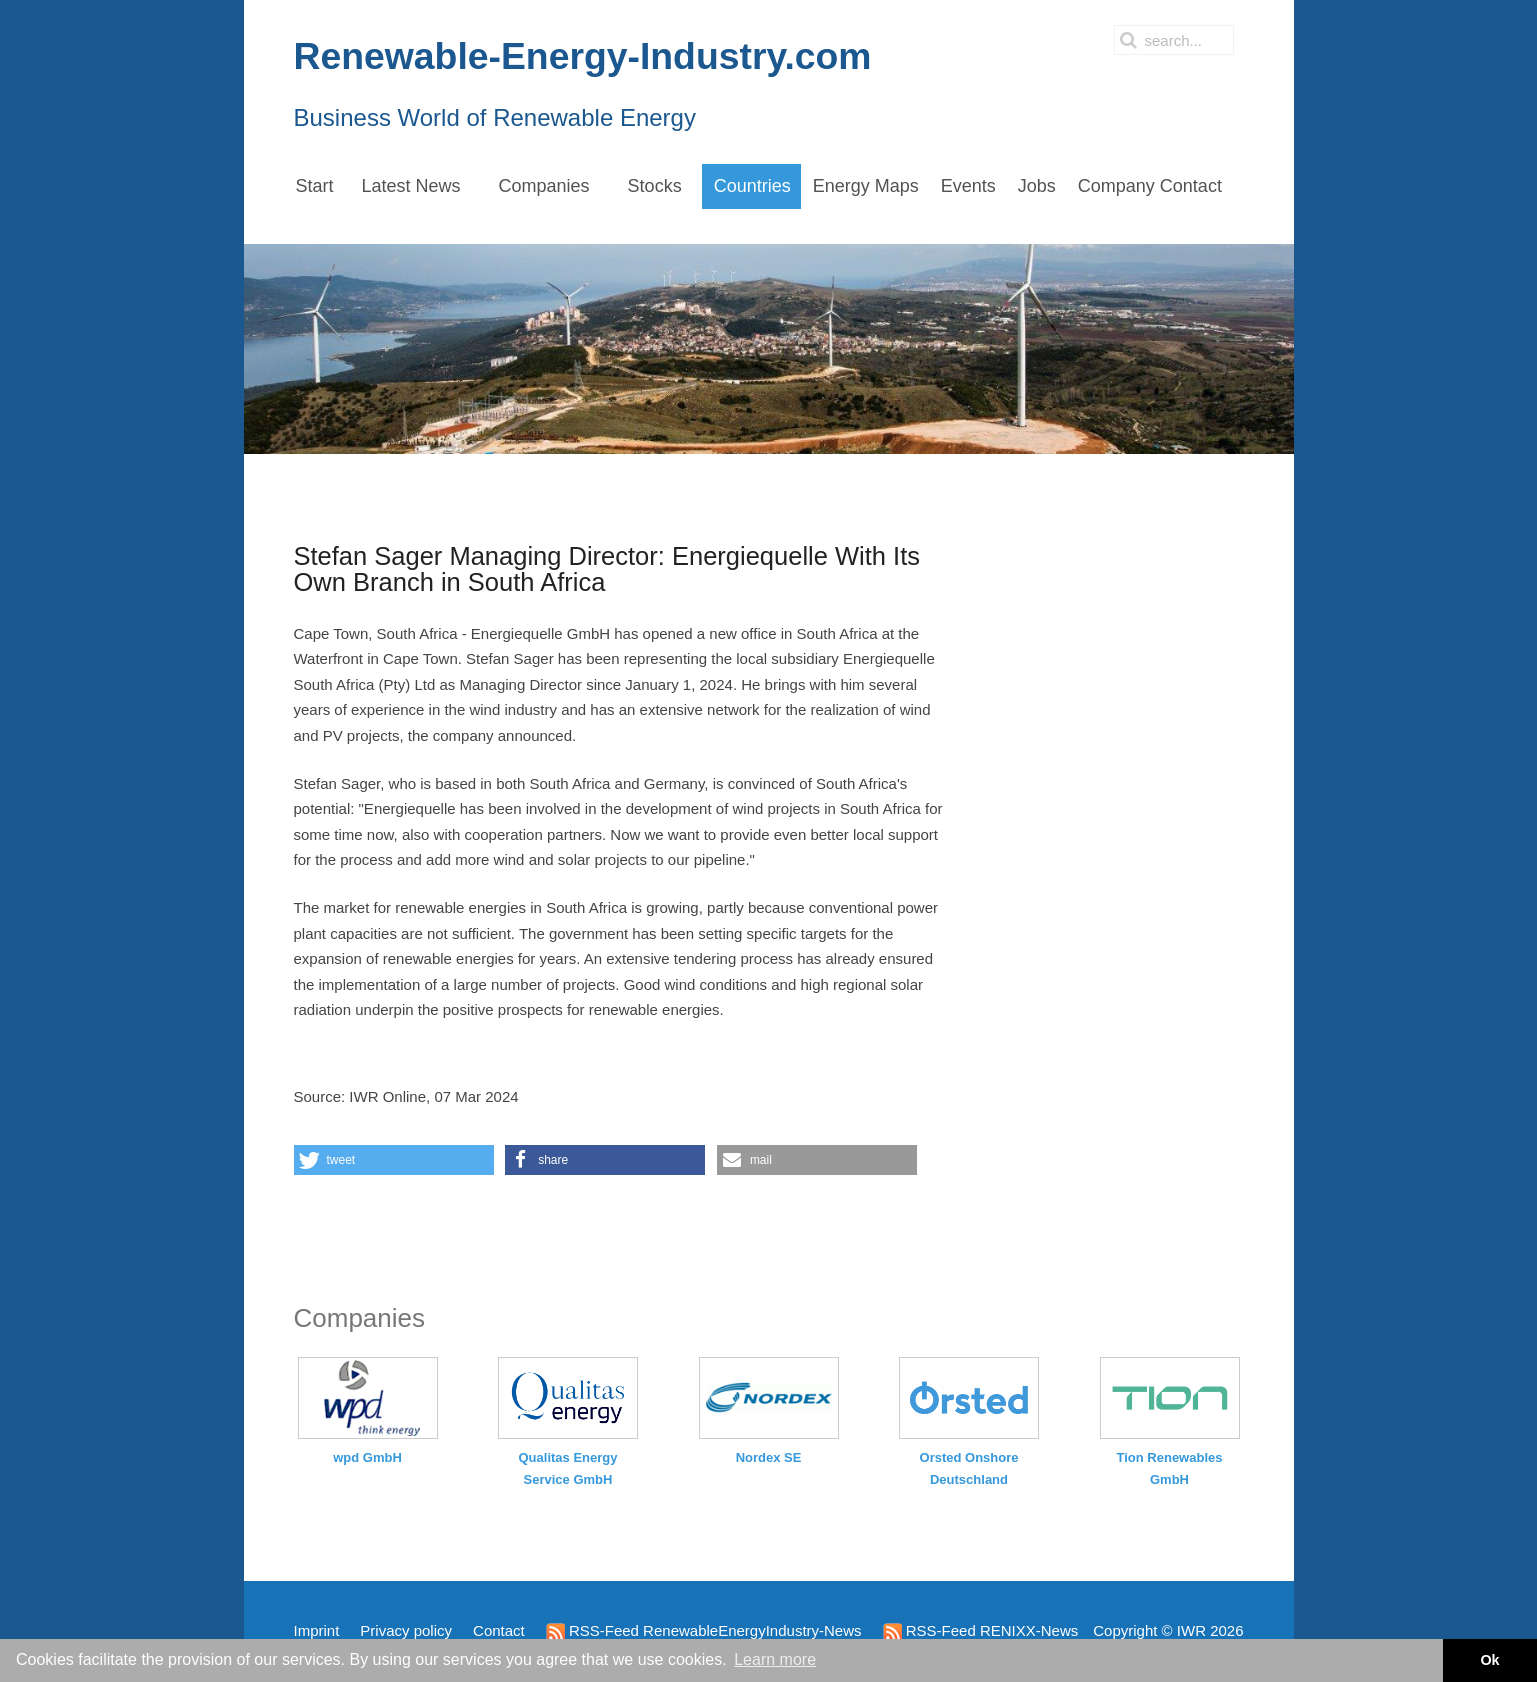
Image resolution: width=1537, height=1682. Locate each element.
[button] (394, 1160)
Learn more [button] (775, 1659)
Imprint (317, 1630)
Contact (499, 1630)
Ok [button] (1489, 1660)
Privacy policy (406, 1630)
